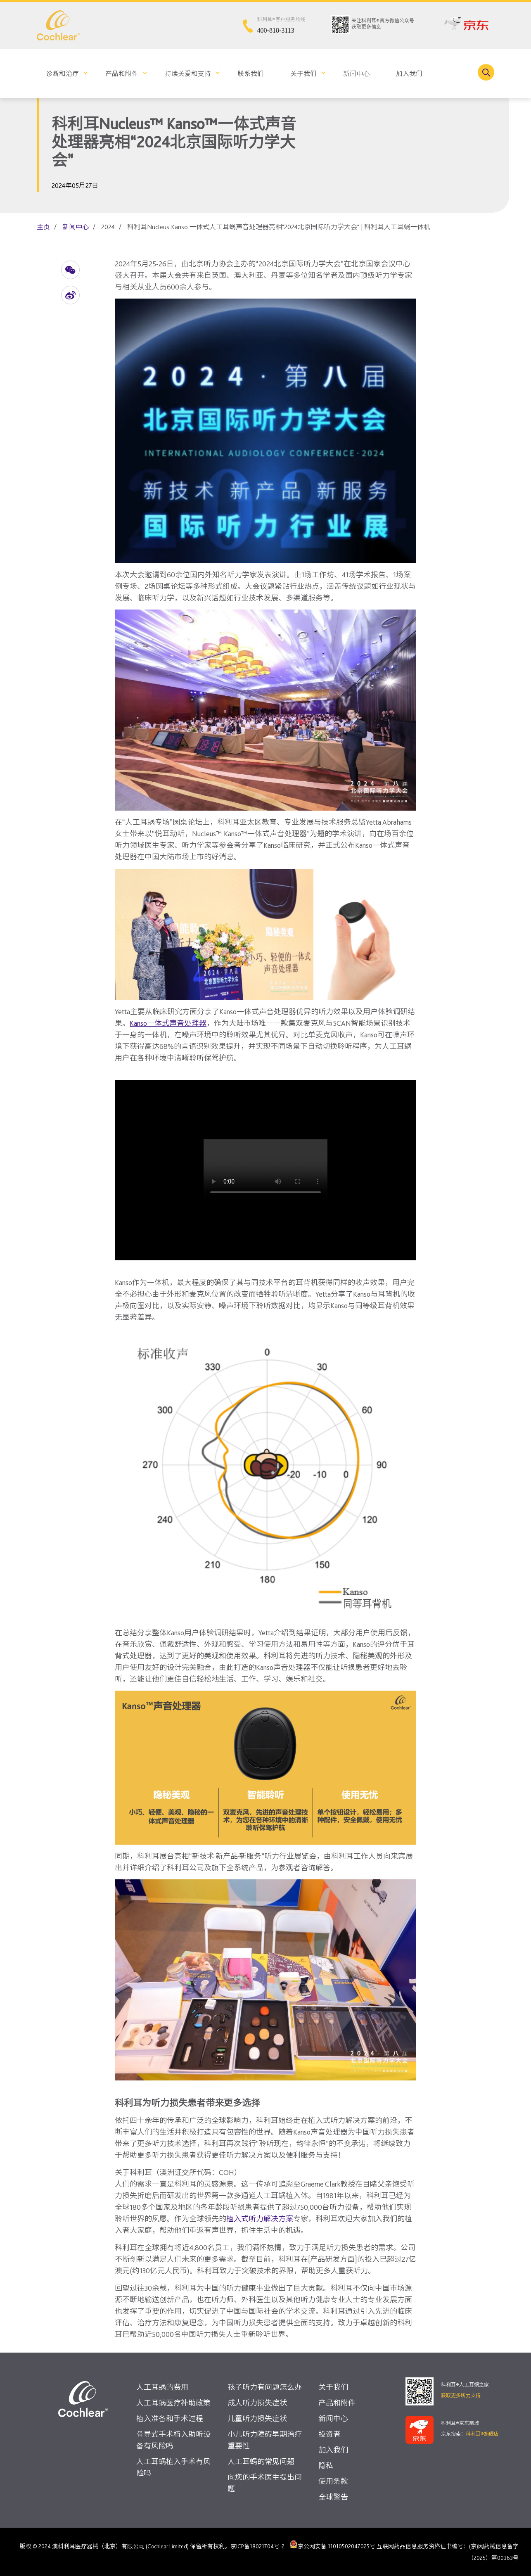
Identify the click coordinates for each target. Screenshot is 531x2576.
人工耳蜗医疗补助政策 (173, 2402)
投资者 (329, 2434)
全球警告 (333, 2497)
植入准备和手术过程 (169, 2418)
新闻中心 (356, 74)
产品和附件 (121, 74)
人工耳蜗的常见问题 (261, 2461)
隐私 (325, 2465)
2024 (108, 227)
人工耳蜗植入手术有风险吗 (173, 2467)
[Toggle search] (486, 72)
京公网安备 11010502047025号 (332, 2544)
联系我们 (250, 74)
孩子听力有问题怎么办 (265, 2387)
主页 (43, 227)
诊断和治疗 (62, 74)
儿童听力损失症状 (257, 2418)
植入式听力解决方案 (259, 2218)
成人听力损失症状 (257, 2402)
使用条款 (333, 2481)
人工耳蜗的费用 (162, 2387)
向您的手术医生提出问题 (265, 2483)
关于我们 (303, 74)
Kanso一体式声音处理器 (168, 1023)
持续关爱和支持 (188, 74)
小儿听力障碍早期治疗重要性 (265, 2440)
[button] (70, 270)
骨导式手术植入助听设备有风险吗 (173, 2440)
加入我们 (409, 74)
